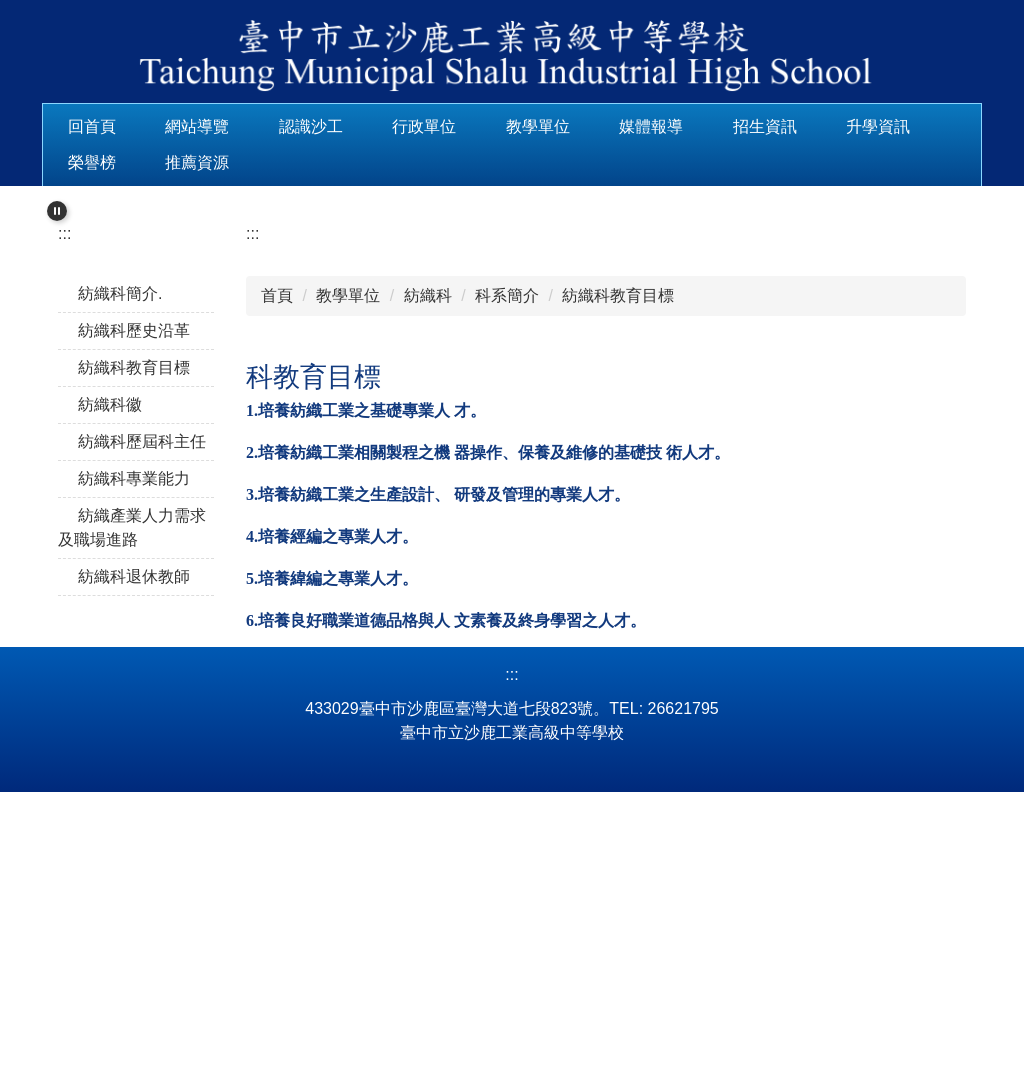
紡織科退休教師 (134, 802)
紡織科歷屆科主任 (142, 667)
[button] (57, 201)
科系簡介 (507, 521)
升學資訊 (100, 162)
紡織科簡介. (120, 519)
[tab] (440, 402)
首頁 (277, 521)
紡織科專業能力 (134, 704)
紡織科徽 (110, 630)
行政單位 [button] (487, 126)
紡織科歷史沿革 (134, 556)
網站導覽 (260, 126)
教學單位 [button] (601, 126)
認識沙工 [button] (374, 126)
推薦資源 (311, 162)
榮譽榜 (205, 162)
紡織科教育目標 (134, 593)
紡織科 (428, 521)
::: (74, 126)
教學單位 (348, 521)
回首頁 (155, 126)
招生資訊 (828, 126)
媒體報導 (714, 126)
